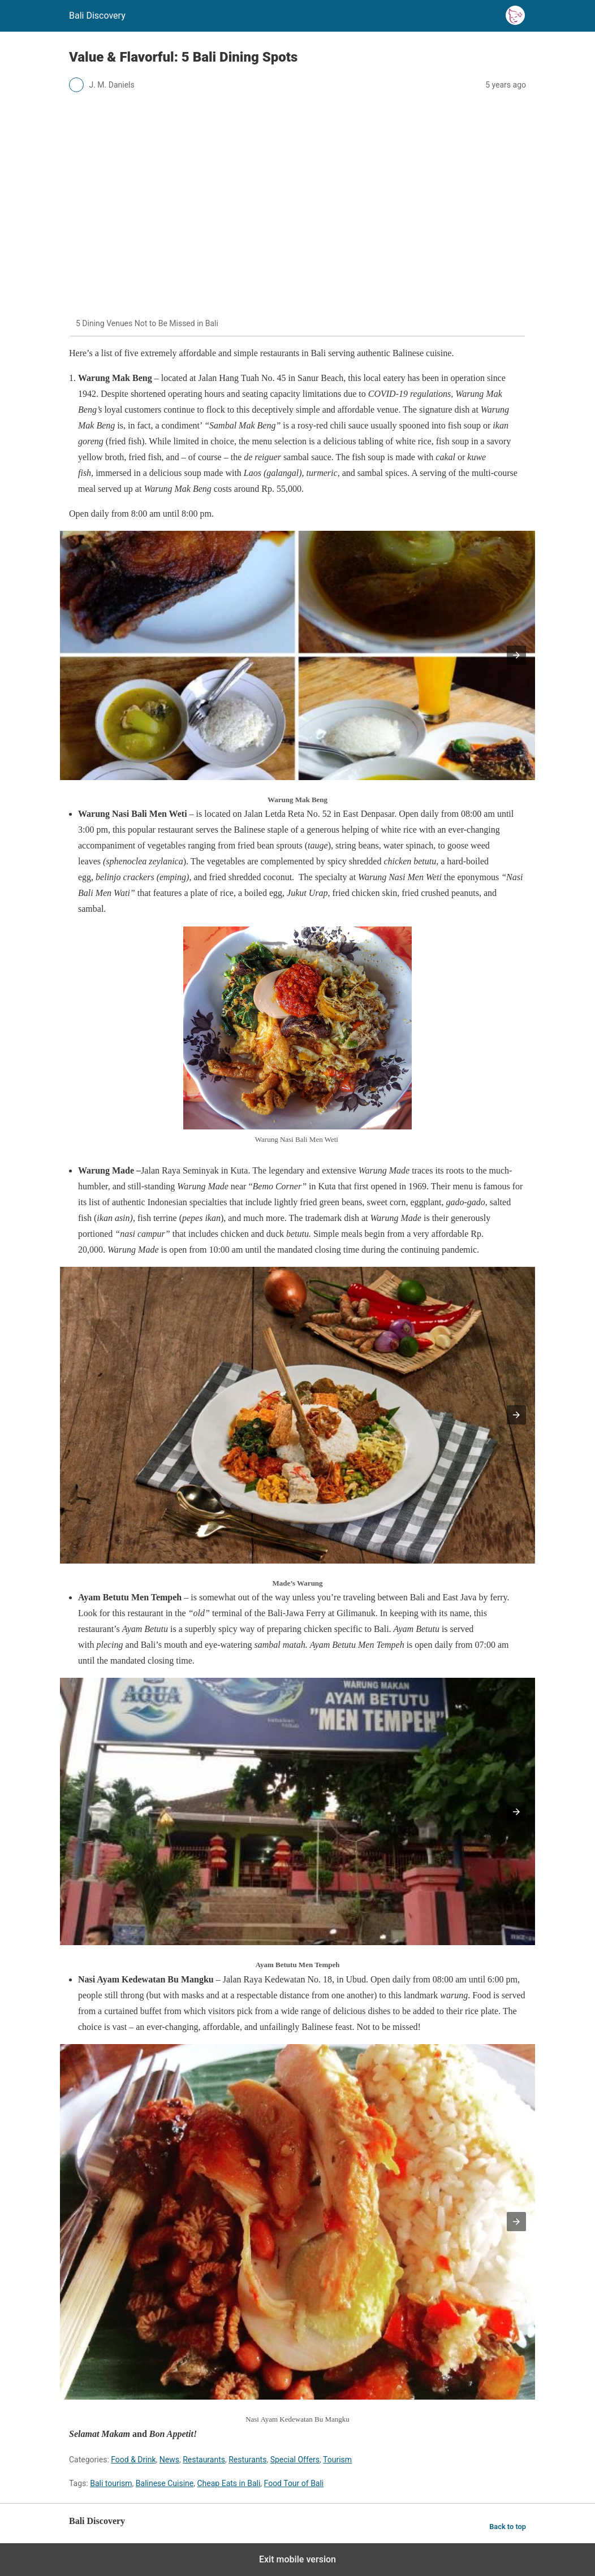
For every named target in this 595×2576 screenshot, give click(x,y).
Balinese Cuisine (164, 2483)
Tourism (337, 2459)
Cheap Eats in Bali (229, 2483)
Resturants (247, 2459)
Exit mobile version (297, 2559)
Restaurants (204, 2459)
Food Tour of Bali (294, 2483)
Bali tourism (111, 2483)
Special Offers (295, 2459)
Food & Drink (133, 2459)
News (169, 2459)
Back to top (507, 2526)
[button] (516, 655)
